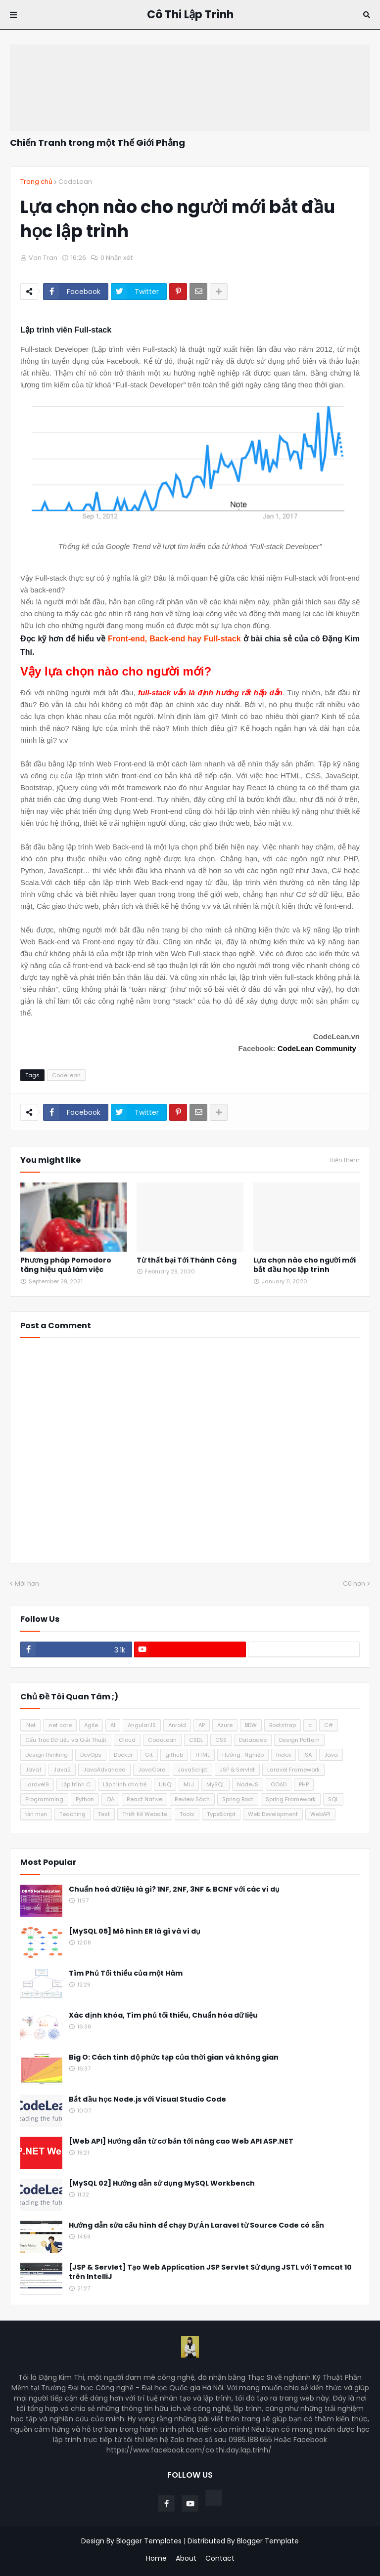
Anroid (177, 1725)
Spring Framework (291, 1799)
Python (85, 1799)
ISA (307, 1755)
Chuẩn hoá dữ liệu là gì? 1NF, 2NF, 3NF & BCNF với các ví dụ (174, 1889)
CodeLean (75, 181)
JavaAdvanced (104, 1770)
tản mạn (36, 1814)
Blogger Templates (149, 2541)
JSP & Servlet (237, 1770)
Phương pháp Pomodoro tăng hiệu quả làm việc (65, 1265)
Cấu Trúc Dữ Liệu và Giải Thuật (65, 1740)
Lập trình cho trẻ (124, 1784)
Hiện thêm (345, 1160)
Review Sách (192, 1799)
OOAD (278, 1784)
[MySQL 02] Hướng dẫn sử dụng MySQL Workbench (162, 2183)
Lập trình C (76, 1784)
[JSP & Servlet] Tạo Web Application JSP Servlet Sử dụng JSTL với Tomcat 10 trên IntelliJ (210, 2272)
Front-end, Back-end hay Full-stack (174, 638)
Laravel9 (37, 1784)
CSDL (196, 1740)
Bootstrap (282, 1725)
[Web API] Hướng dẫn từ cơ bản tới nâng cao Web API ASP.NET (181, 2141)
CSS (221, 1740)
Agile (91, 1725)
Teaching (72, 1814)
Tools (187, 1814)
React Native (144, 1799)
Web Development (273, 1814)
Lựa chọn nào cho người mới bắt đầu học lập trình (304, 1265)
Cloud (127, 1740)
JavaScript (192, 1770)
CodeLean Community (317, 1048)
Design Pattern (299, 1740)
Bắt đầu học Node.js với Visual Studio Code (147, 2099)
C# (328, 1725)
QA (110, 1799)
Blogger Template (268, 2541)
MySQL (215, 1784)
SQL (333, 1799)
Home (156, 2558)
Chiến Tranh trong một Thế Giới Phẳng (97, 142)
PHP (304, 1784)
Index (283, 1755)
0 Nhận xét (116, 257)
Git (149, 1755)
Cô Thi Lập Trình (190, 14)
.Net (30, 1725)
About (186, 2558)
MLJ (189, 1784)
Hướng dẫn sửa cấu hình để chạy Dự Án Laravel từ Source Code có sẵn (196, 2225)
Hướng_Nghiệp (243, 1755)
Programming (44, 1799)
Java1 (33, 1770)
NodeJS (247, 1784)
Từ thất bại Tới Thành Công (187, 1260)
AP (201, 1725)
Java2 (62, 1770)
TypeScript (221, 1814)
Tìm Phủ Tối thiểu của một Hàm (126, 1973)
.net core (60, 1725)
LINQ (165, 1784)
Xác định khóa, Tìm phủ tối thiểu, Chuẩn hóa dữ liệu (163, 2015)
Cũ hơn (354, 1583)
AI (112, 1725)
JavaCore (151, 1770)
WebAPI (320, 1814)
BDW (251, 1725)
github (174, 1755)
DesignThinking (46, 1755)
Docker (123, 1755)
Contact (220, 2558)
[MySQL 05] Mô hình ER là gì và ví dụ (134, 1931)
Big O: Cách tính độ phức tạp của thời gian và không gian (174, 2057)
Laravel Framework (293, 1770)
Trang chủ (36, 181)
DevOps (90, 1755)
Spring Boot (237, 1799)
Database (253, 1740)
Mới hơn (27, 1583)
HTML (202, 1755)
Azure (225, 1725)
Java (331, 1755)
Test (104, 1814)
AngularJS (142, 1725)
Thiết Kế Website (144, 1814)
